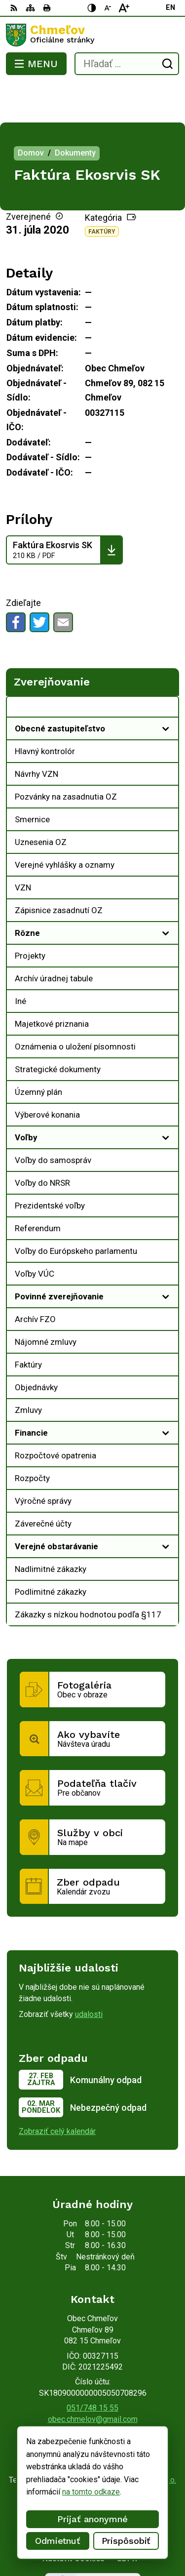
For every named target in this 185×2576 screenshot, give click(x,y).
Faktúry (101, 192)
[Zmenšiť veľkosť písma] (108, 8)
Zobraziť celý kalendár (57, 2091)
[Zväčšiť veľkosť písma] (124, 8)
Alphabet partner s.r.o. (139, 2440)
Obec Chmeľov (121, 2450)
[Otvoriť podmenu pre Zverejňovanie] (165, 669)
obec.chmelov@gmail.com (93, 2379)
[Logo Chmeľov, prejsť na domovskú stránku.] (92, 35)
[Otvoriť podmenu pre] (165, 689)
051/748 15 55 (92, 2368)
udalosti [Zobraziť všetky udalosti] (89, 1974)
